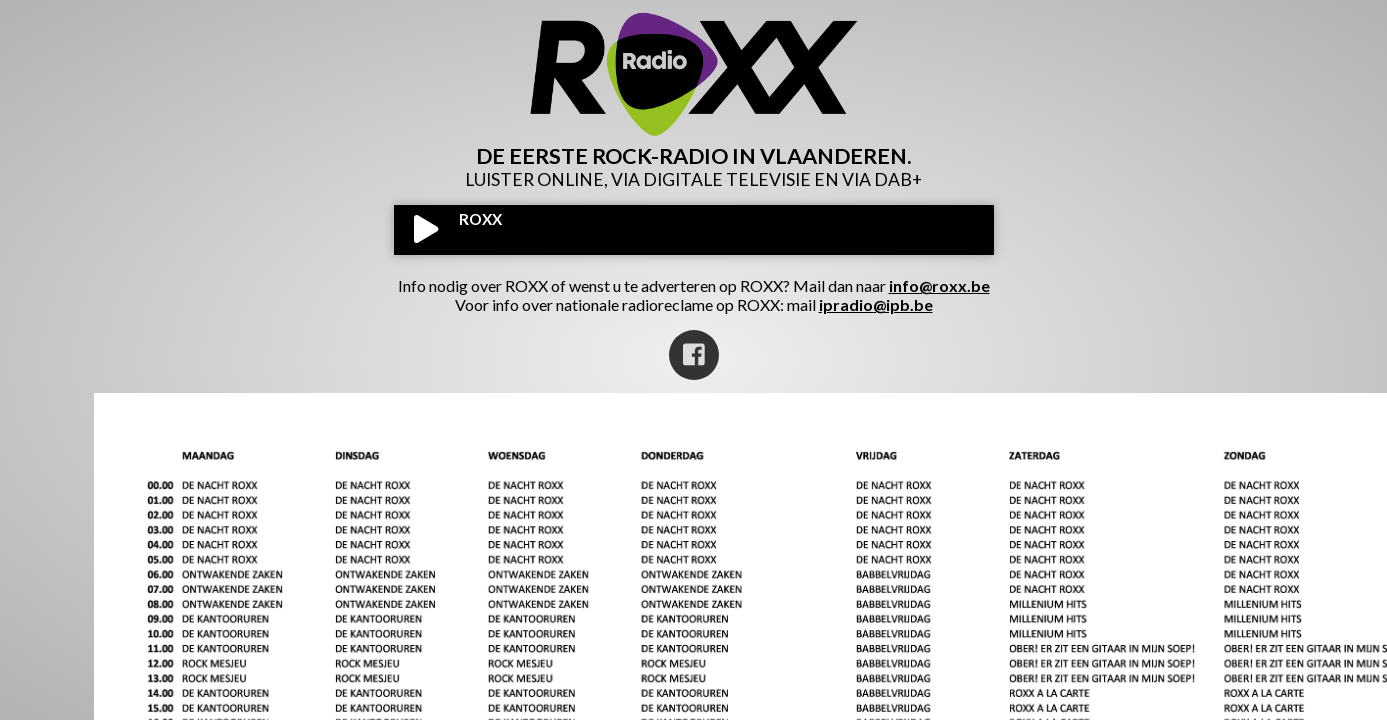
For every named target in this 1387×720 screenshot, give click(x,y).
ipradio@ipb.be (876, 304)
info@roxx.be (939, 285)
